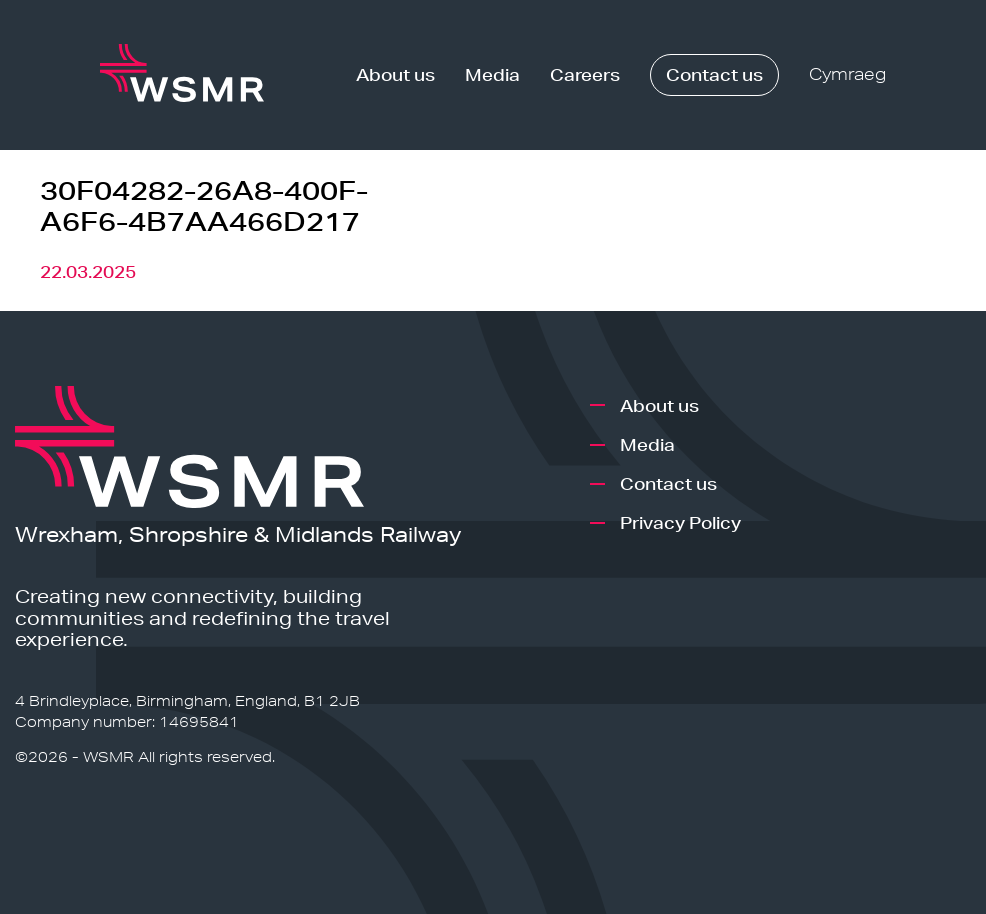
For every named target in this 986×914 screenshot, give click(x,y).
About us (395, 74)
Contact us (714, 74)
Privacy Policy (680, 522)
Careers (585, 74)
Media (492, 74)
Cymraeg (847, 74)
